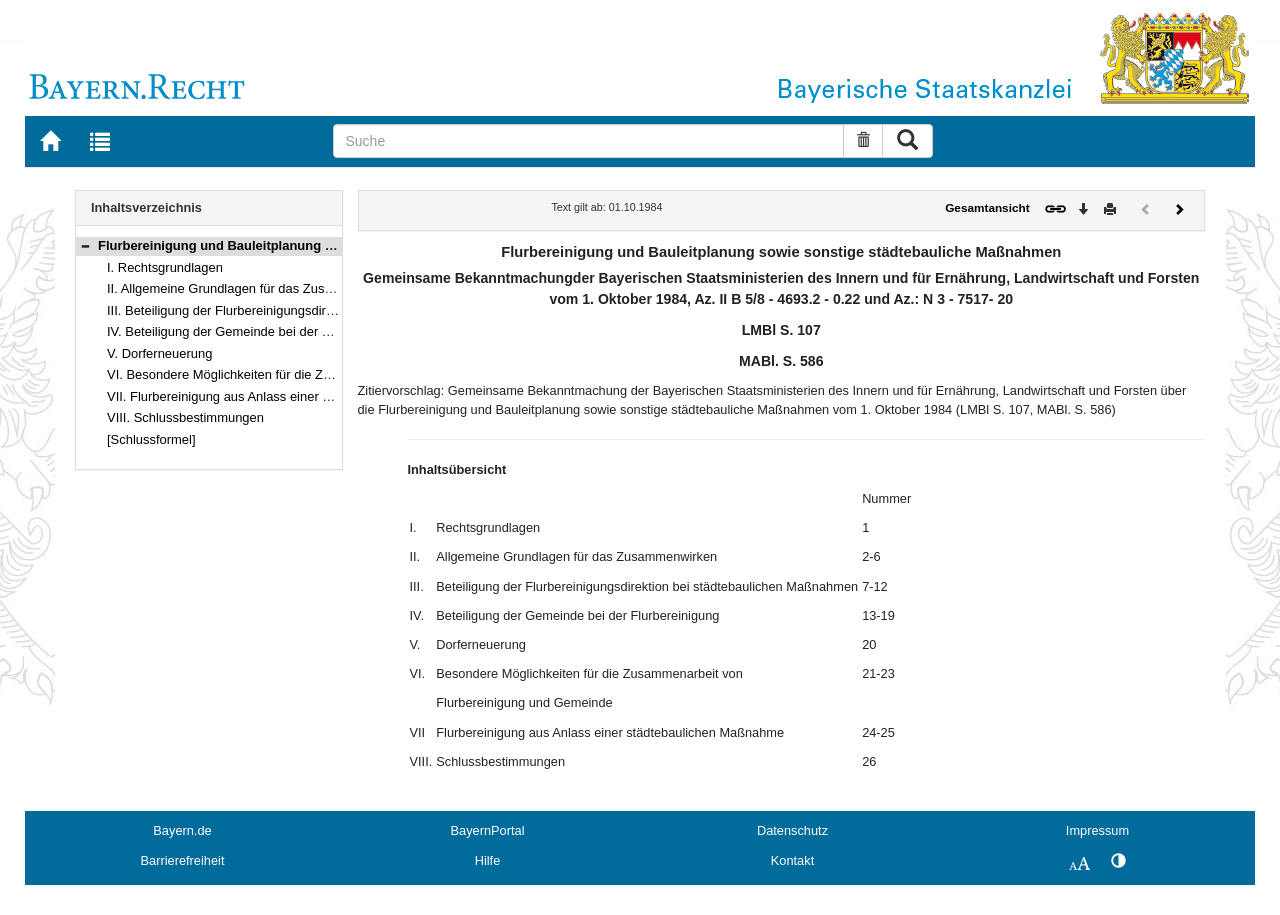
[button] (85, 245)
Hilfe (488, 860)
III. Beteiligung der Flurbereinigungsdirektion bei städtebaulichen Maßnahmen (329, 310)
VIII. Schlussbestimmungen (185, 417)
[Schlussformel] (151, 439)
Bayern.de (182, 830)
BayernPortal (488, 830)
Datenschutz (792, 830)
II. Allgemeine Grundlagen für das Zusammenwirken (256, 288)
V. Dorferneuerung (159, 353)
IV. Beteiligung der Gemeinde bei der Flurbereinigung (259, 331)
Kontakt (792, 860)
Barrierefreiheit (183, 860)
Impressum (1097, 830)
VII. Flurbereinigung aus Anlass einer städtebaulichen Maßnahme (294, 396)
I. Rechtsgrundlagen (165, 267)
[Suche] (588, 141)
